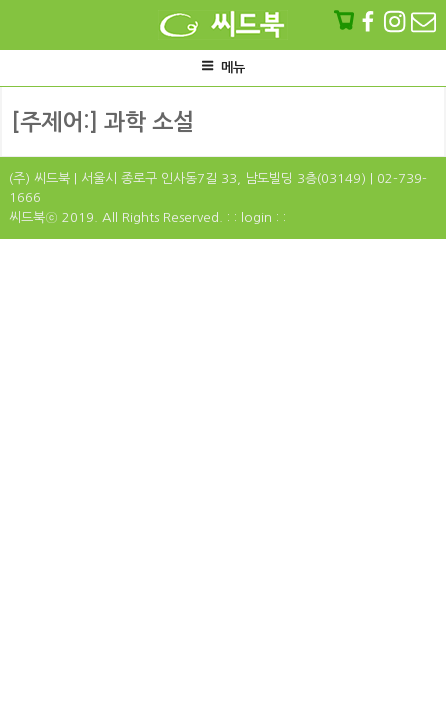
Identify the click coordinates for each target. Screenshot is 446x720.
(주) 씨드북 (39, 178)
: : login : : (256, 217)
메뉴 (223, 66)
